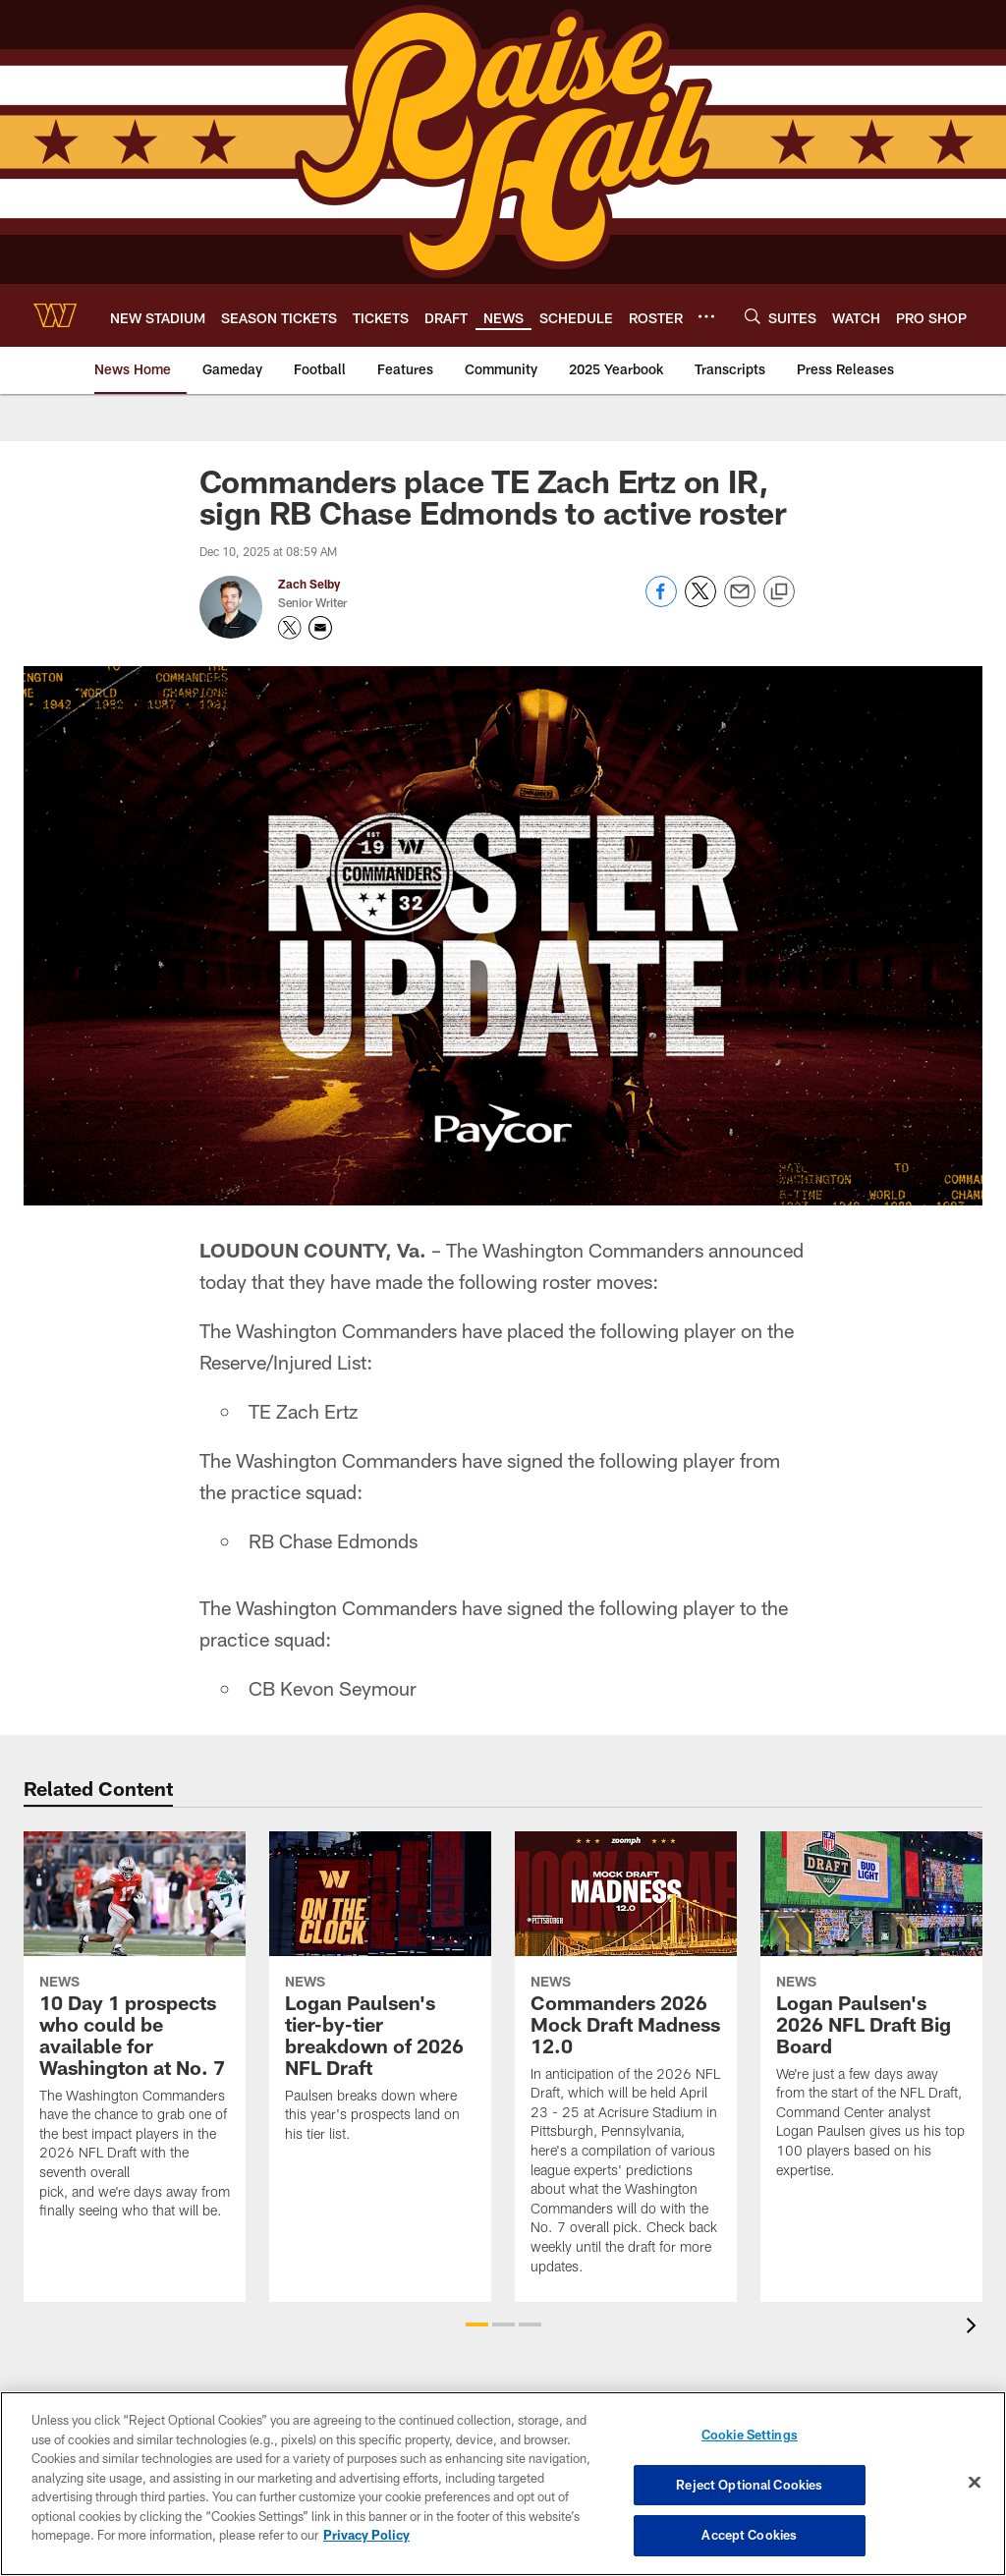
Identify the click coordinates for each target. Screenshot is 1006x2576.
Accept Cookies (749, 2535)
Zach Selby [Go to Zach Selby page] (309, 583)
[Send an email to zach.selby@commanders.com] (320, 628)
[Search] (752, 316)
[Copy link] (779, 592)
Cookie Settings (749, 2434)
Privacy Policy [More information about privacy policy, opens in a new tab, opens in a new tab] (366, 2535)
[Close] (974, 2482)
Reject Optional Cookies (749, 2484)
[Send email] (739, 601)
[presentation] (974, 2328)
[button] (477, 2324)
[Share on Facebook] (661, 601)
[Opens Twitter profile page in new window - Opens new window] (290, 628)
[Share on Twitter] (700, 601)
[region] (503, 2483)
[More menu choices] (706, 316)
